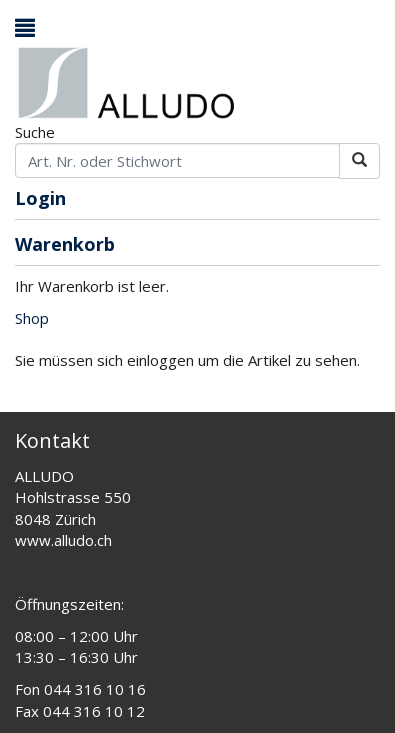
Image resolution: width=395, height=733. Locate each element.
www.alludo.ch (63, 540)
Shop (32, 318)
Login (40, 199)
